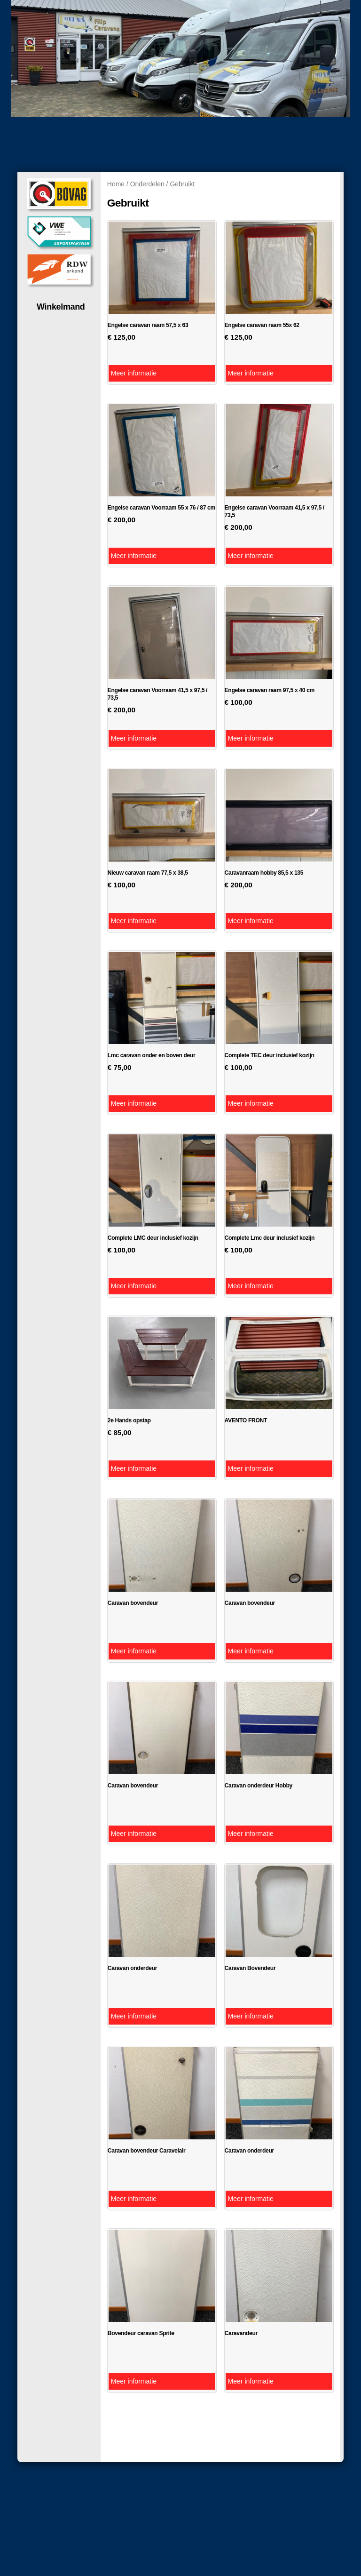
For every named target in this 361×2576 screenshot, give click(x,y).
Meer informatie (134, 373)
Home (116, 184)
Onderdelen (147, 184)
